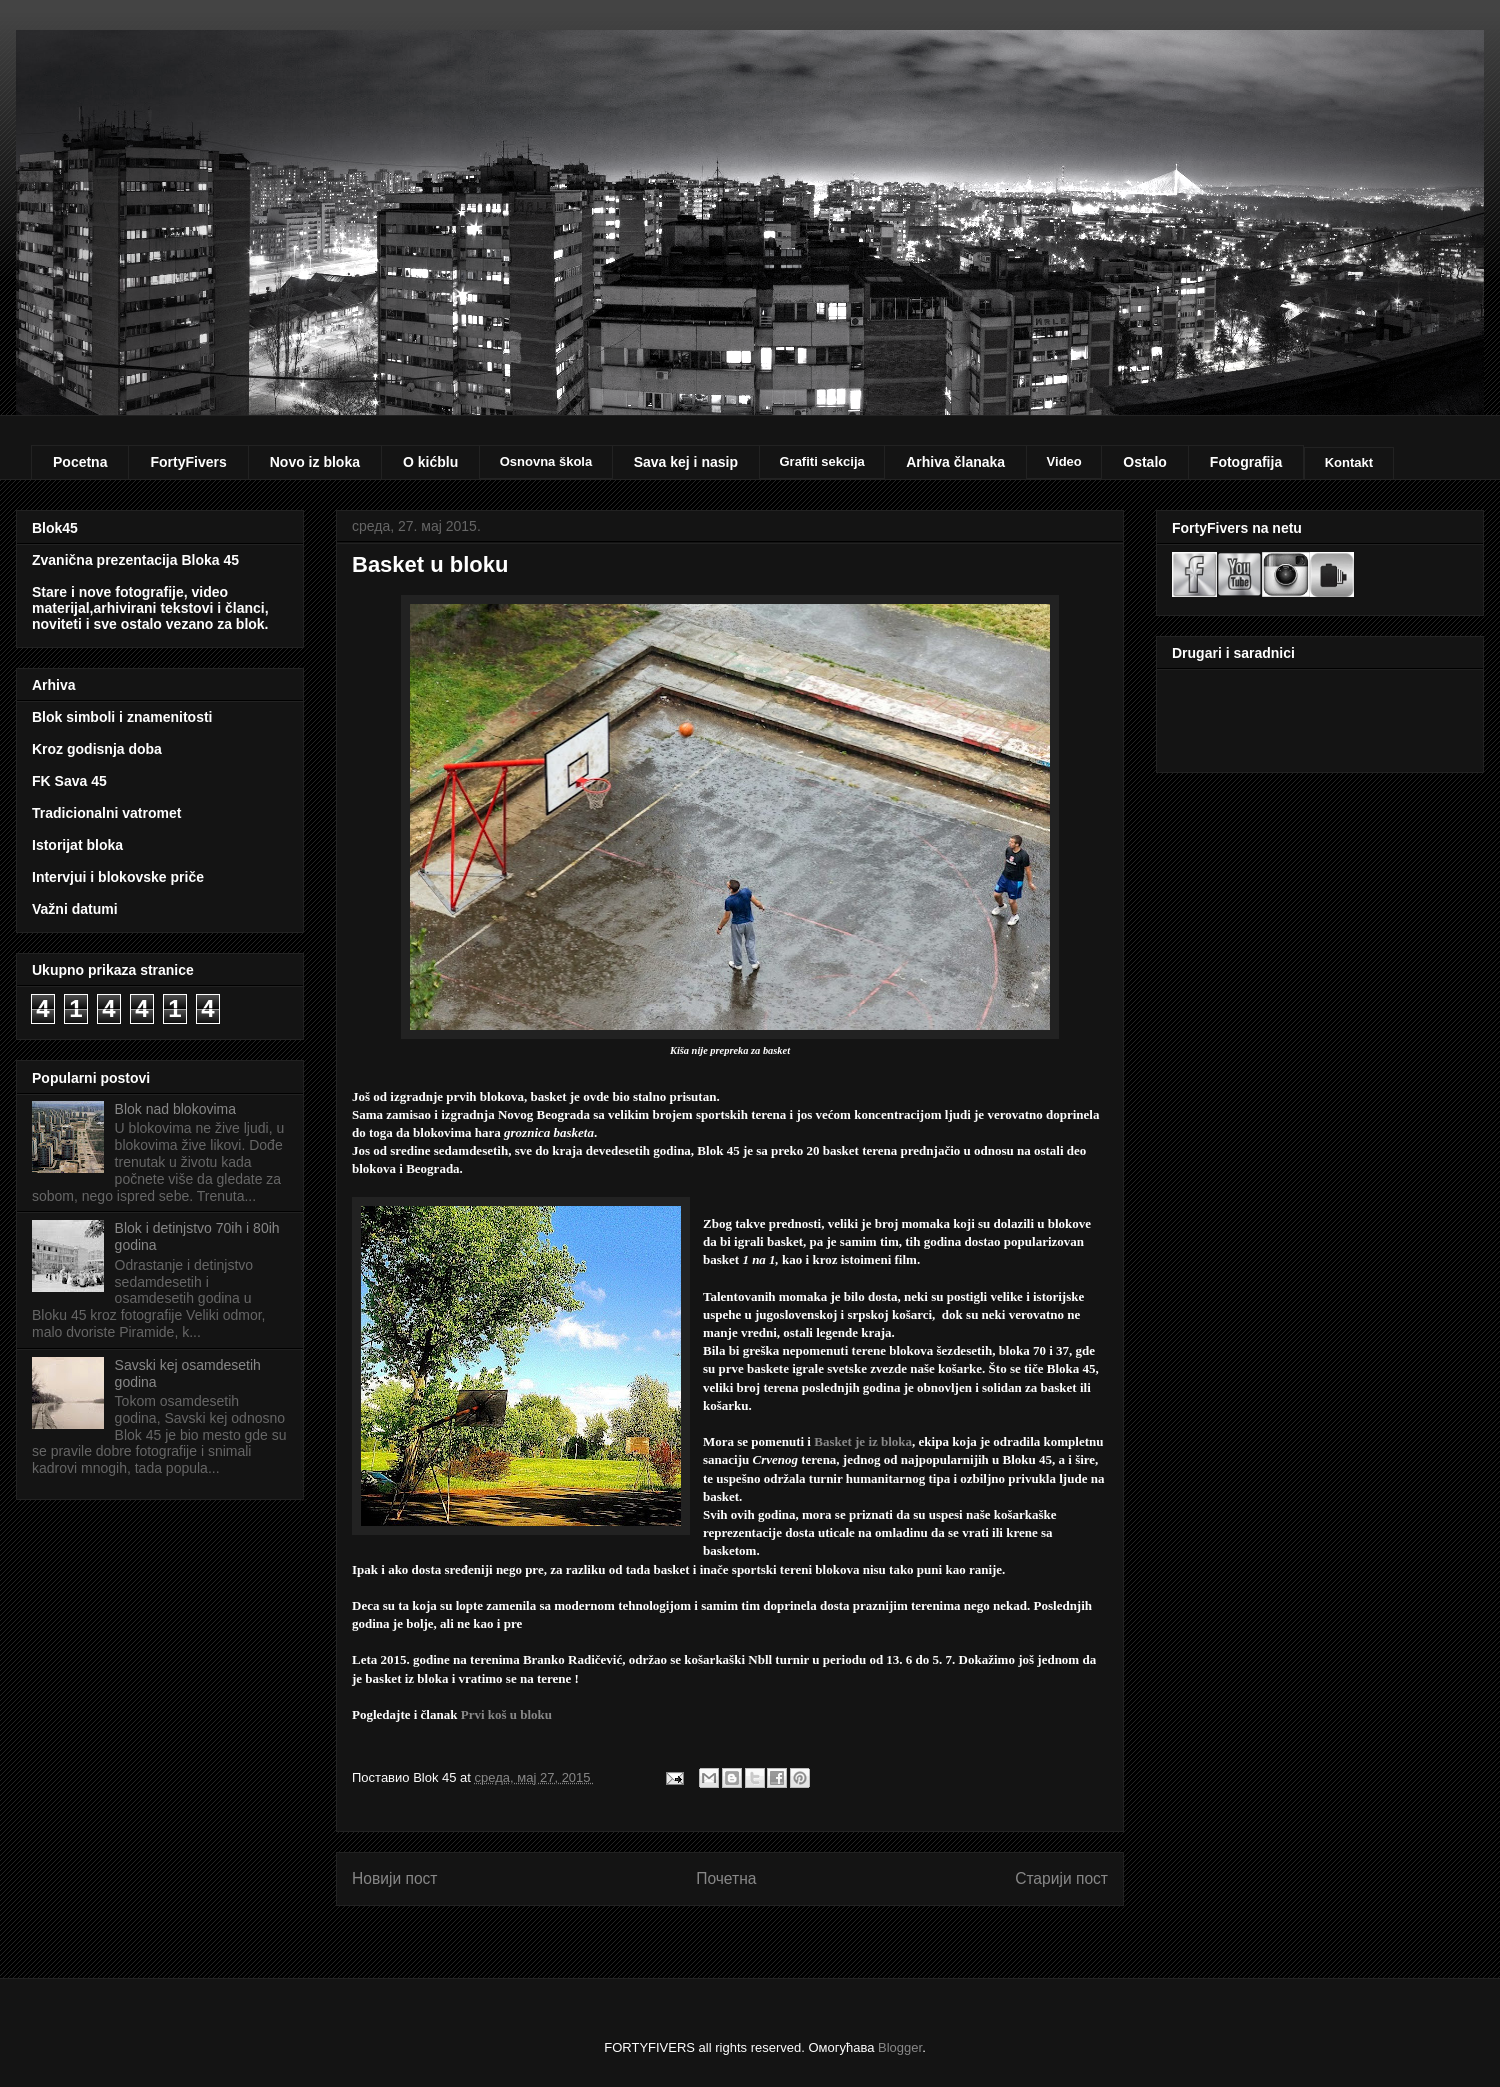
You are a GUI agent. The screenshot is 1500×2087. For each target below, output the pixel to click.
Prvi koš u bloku (506, 1714)
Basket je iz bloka (863, 1441)
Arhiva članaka (955, 462)
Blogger (900, 2047)
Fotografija (1246, 462)
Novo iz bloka (315, 462)
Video (1064, 461)
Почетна (726, 1878)
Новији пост (395, 1878)
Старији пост (1061, 1878)
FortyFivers (188, 462)
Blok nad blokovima (175, 1109)
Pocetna (80, 462)
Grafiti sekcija (821, 461)
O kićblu (430, 462)
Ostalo (1145, 462)
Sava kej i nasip (686, 462)
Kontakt (1349, 462)
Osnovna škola (546, 461)
